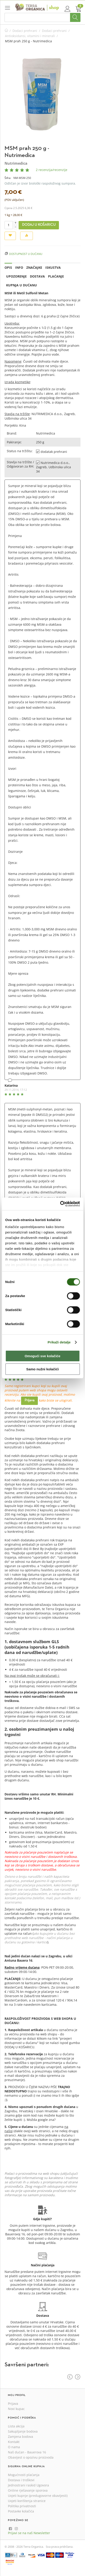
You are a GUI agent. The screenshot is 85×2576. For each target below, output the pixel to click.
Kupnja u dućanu (21, 285)
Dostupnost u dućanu (25, 254)
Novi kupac (16, 2409)
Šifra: (8, 178)
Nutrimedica (16, 163)
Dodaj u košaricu (39, 225)
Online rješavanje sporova (28, 2490)
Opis (8, 267)
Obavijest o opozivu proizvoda (30, 2457)
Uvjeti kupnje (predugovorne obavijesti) (38, 2495)
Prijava (29, 1400)
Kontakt (13, 2442)
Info (19, 267)
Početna (6, 30)
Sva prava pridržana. (59, 2547)
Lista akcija (16, 2426)
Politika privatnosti (22, 2506)
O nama (14, 2447)
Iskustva (53, 267)
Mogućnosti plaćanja (23, 2475)
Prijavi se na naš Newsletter (29, 2533)
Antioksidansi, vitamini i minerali (30, 36)
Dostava (37, 276)
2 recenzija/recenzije (51, 170)
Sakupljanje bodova (23, 2431)
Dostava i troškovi (21, 2480)
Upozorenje (16, 276)
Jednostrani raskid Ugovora (28, 2485)
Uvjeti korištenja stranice (27, 2501)
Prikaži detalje (59, 1342)
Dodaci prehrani (24, 31)
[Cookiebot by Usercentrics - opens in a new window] (60, 1204)
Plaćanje (56, 276)
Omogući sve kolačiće (43, 1356)
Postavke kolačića (21, 2511)
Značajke (34, 267)
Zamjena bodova (20, 2436)
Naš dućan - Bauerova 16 (27, 2452)
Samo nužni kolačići (42, 1369)
